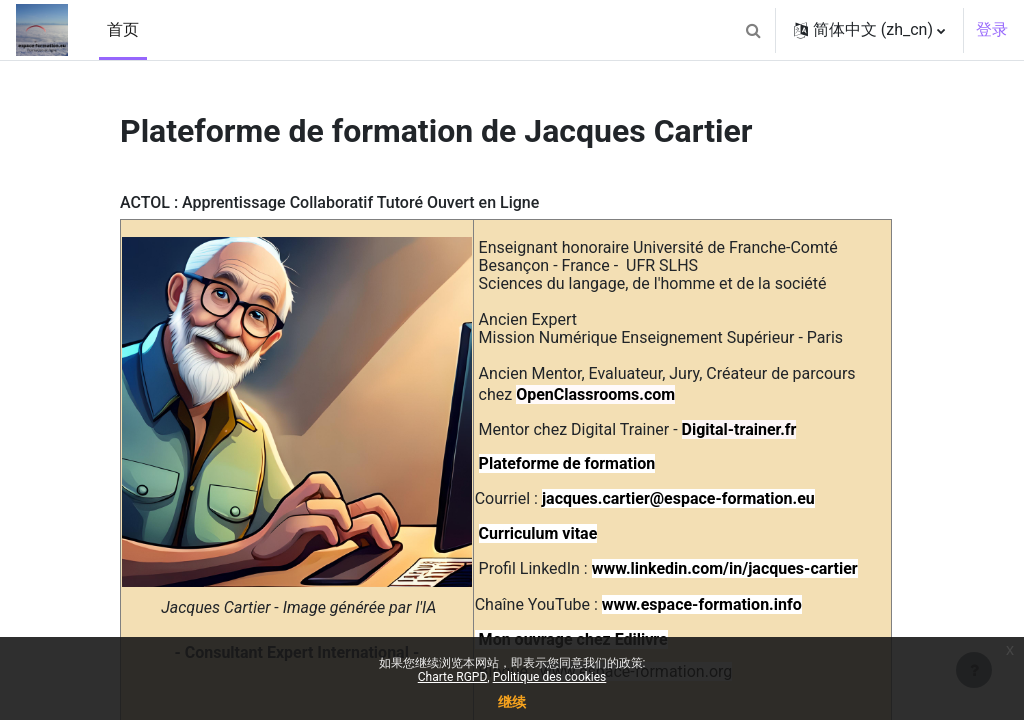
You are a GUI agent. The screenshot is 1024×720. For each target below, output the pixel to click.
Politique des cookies (550, 677)
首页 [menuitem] (123, 29)
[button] (754, 30)
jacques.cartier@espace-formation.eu (678, 498)
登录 (992, 29)
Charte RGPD (453, 677)
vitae (579, 533)
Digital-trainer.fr (739, 429)
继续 (512, 702)
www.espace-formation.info (702, 604)
